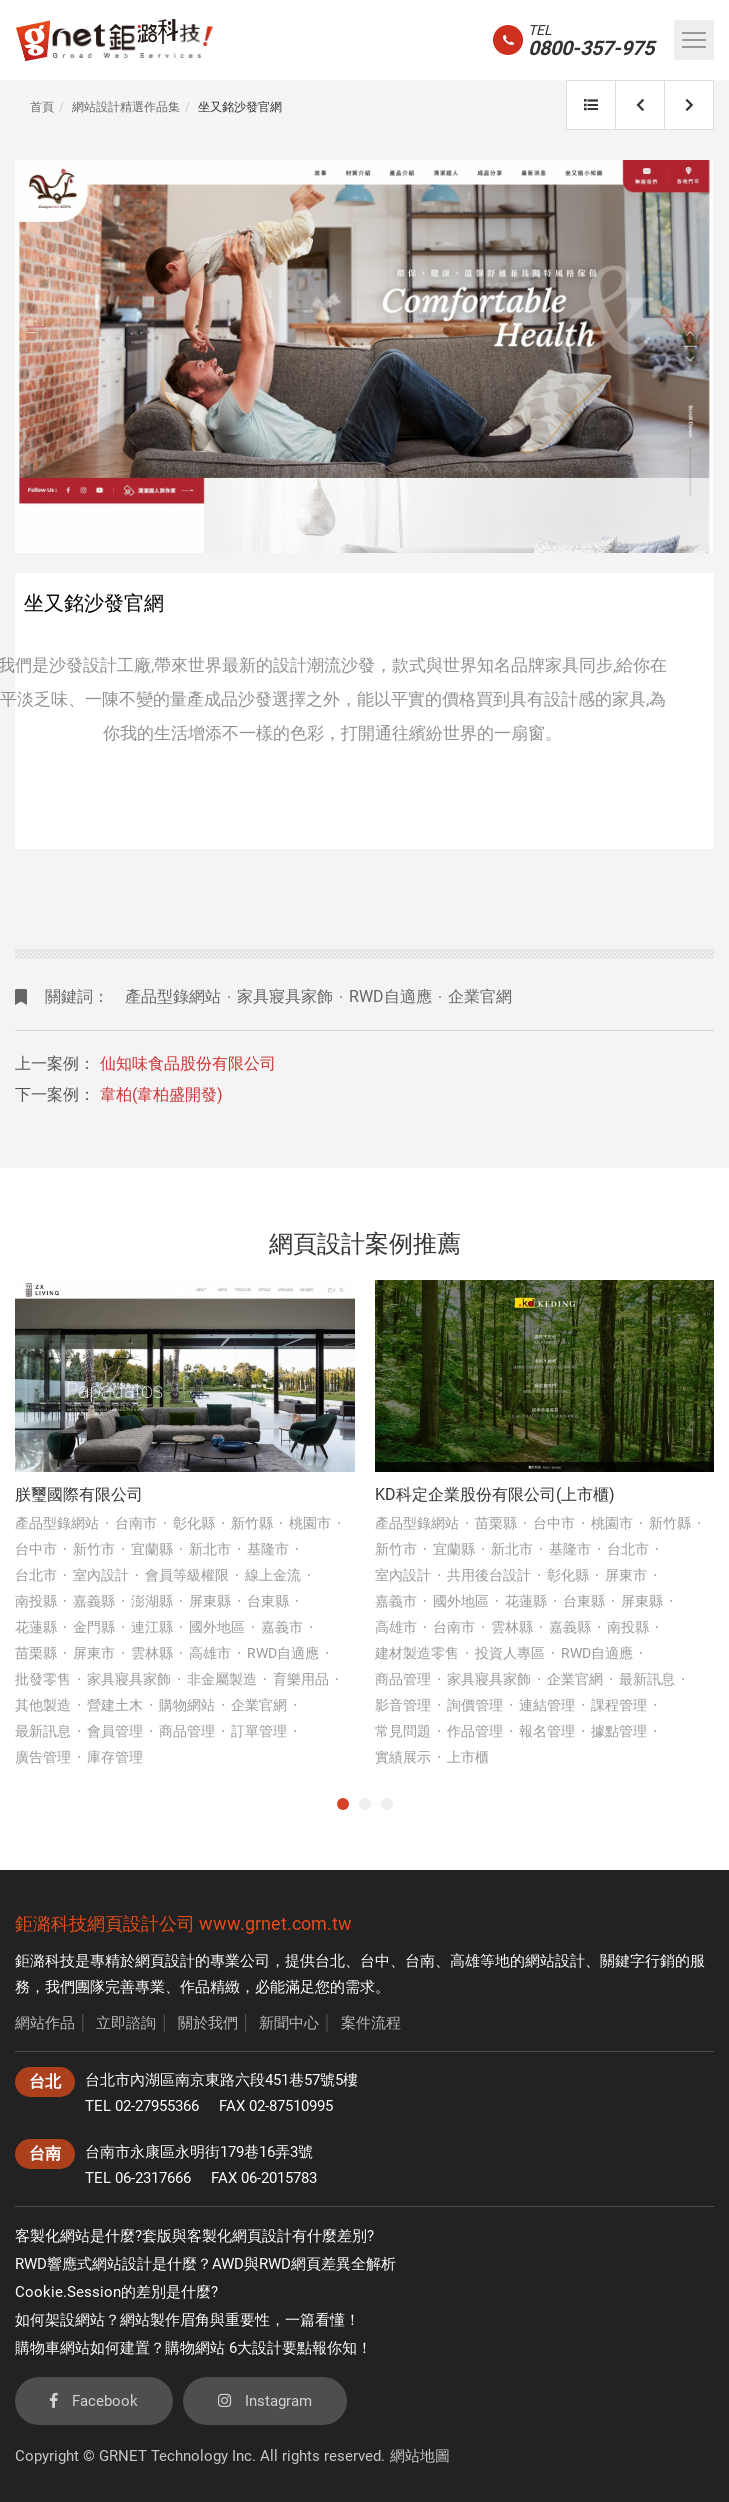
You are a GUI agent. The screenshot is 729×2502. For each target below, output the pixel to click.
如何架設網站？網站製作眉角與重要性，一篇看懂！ (187, 2320)
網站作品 (45, 2023)
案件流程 (371, 2023)
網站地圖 (420, 2456)
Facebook (94, 2401)
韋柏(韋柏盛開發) (161, 1094)
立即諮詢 (126, 2023)
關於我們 (208, 2023)
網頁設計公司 (141, 1923)
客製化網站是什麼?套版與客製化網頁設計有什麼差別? (194, 2236)
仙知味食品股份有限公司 (188, 1063)
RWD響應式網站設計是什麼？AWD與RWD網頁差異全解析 (205, 2264)
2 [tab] (365, 1804)
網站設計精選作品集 (126, 107)
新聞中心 (289, 2023)
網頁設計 (165, 1961)
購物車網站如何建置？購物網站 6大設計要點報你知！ (193, 2348)
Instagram (265, 2401)
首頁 (42, 107)
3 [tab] (387, 1804)
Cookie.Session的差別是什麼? (116, 2292)
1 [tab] (343, 1804)
